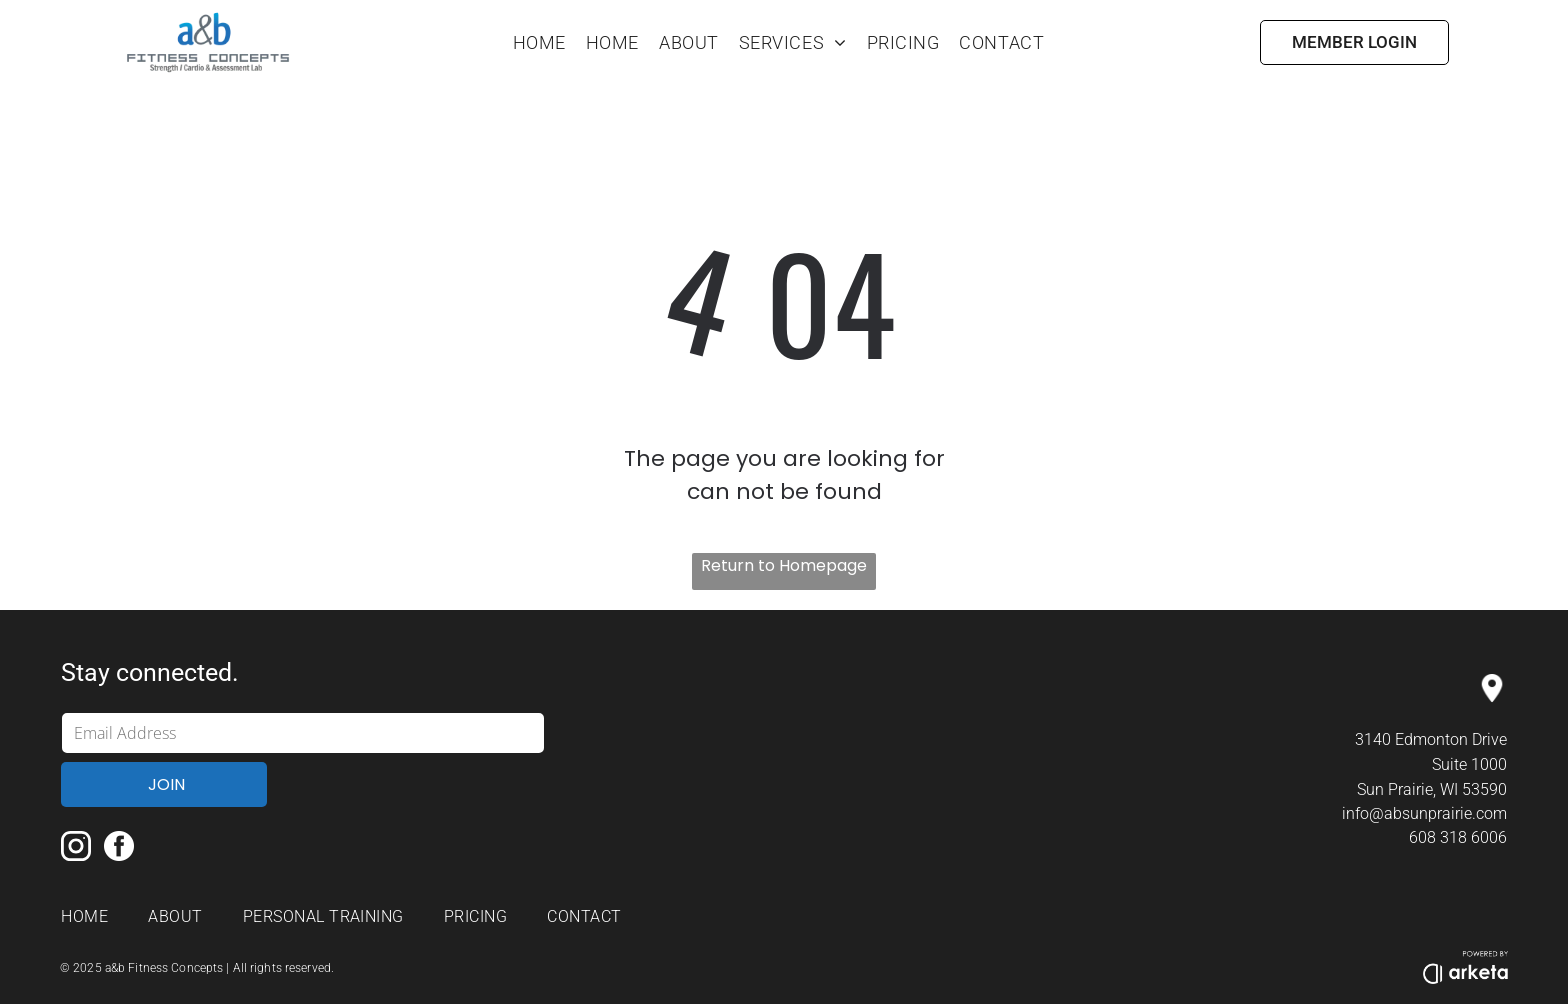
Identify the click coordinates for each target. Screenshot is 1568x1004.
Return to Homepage (784, 565)
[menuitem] (539, 42)
